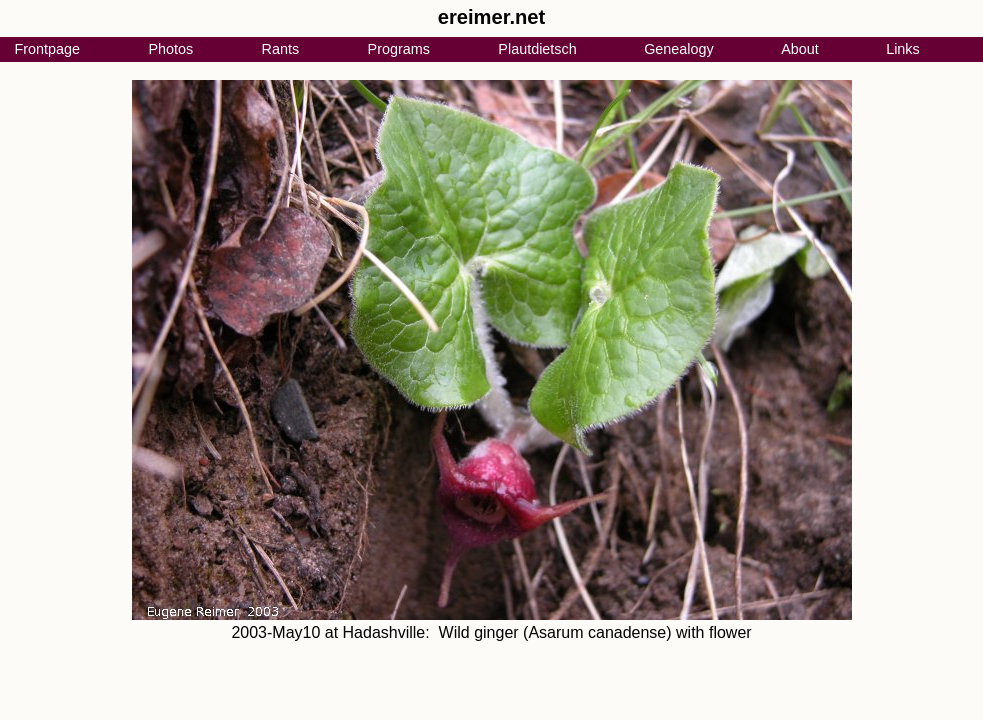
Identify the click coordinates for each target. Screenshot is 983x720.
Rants (281, 49)
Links (903, 49)
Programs (399, 49)
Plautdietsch (537, 49)
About (800, 49)
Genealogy (679, 49)
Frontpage (47, 49)
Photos (170, 49)
